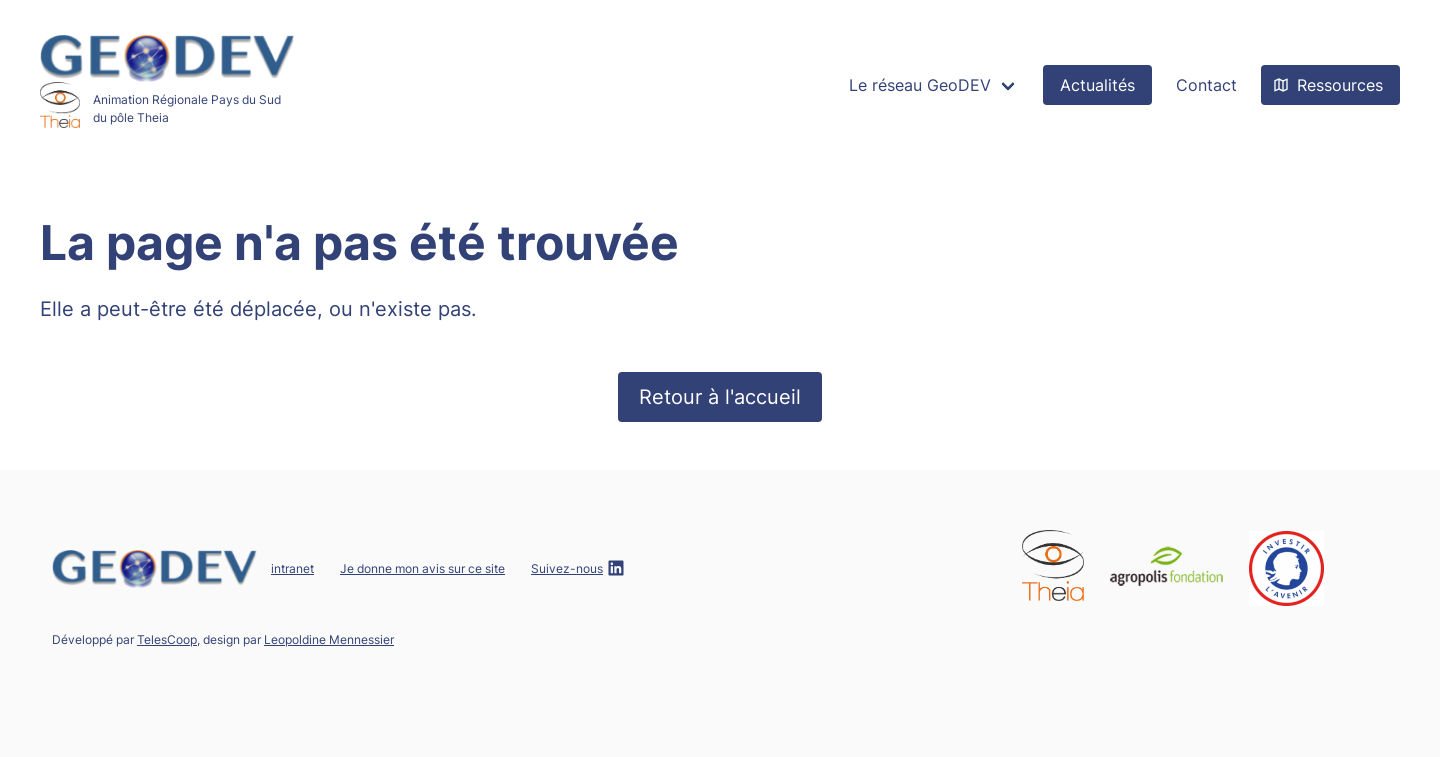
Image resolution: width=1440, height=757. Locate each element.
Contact (1206, 85)
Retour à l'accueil (720, 397)
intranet (292, 568)
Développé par (124, 639)
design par (298, 639)
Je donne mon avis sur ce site (422, 568)
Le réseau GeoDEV (920, 85)
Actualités (1097, 85)
